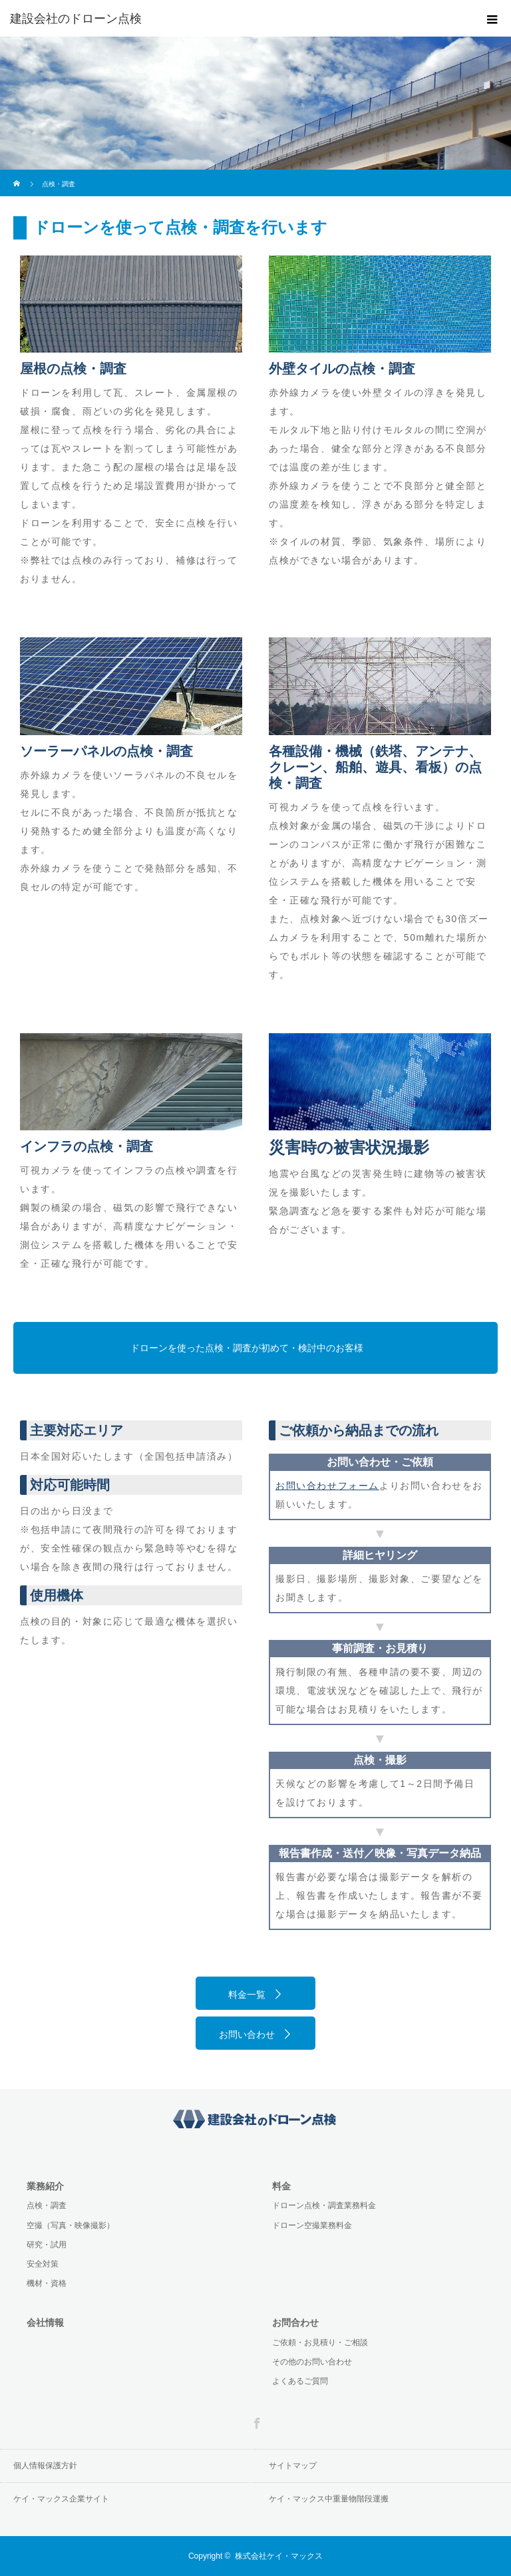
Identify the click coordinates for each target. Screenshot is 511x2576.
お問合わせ (295, 2322)
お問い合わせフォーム (327, 1485)
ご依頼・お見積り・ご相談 (320, 2342)
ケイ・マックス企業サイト (61, 2498)
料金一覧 (246, 1994)
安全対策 (43, 2264)
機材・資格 (47, 2283)
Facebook (255, 2421)
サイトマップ (293, 2465)
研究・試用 (47, 2244)
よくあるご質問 (300, 2381)
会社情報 (45, 2322)
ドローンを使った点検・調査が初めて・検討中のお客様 (246, 1348)
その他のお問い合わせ (312, 2361)
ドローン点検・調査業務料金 (324, 2205)
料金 (281, 2186)
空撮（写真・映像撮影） (70, 2225)
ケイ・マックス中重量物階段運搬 (329, 2498)
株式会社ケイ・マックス (279, 2556)
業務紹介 (45, 2186)
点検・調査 (47, 2205)
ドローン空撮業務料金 (312, 2225)
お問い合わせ (247, 2034)
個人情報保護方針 (45, 2465)
